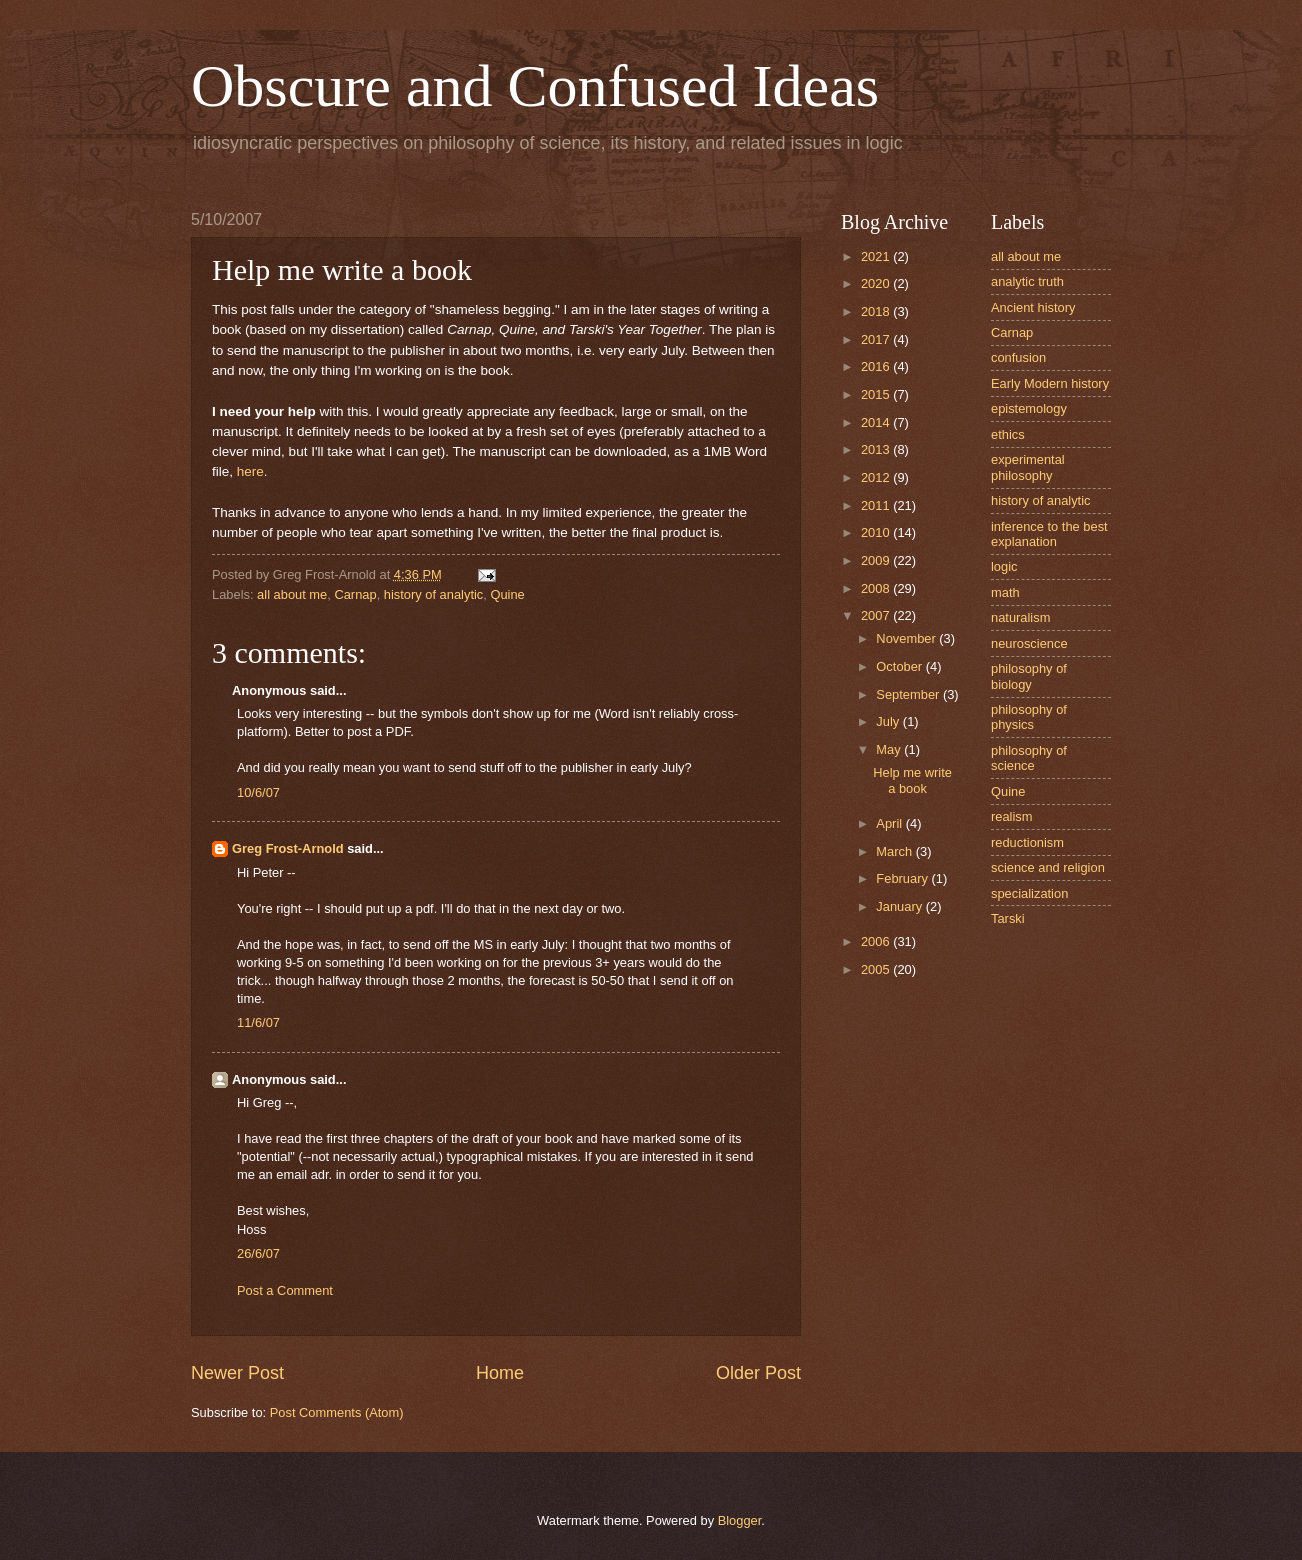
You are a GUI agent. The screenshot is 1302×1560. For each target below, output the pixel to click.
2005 (877, 969)
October (900, 666)
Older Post (758, 1373)
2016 (877, 366)
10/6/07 (258, 792)
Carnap (355, 594)
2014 (877, 422)
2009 (877, 560)
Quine (507, 594)
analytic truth (1027, 281)
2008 (877, 588)
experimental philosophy (1028, 467)
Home (500, 1373)
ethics (1008, 434)
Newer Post (237, 1373)
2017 (877, 339)
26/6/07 (258, 1253)
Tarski (1008, 918)
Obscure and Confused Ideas (535, 86)
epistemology (1029, 408)
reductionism (1027, 842)
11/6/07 (258, 1022)
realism (1012, 816)
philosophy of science (1029, 758)
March (895, 851)
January (900, 906)
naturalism (1020, 617)
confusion (1018, 357)
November (907, 638)
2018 (877, 311)
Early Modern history (1050, 383)
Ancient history (1033, 307)
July (889, 721)
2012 (877, 477)
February (903, 878)
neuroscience (1029, 643)
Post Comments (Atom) (337, 1412)
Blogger (740, 1520)
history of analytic (433, 594)
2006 (877, 941)
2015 (877, 394)
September (909, 694)
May (890, 749)
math (1005, 592)
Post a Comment (285, 1290)
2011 (877, 505)
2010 (877, 532)
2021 (877, 256)
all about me (292, 594)
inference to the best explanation (1049, 534)
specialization (1029, 893)
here (250, 471)
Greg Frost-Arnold (288, 848)
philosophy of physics (1029, 717)
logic (1004, 566)
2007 (877, 615)
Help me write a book (912, 780)
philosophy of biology (1029, 676)
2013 (877, 449)
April (890, 823)
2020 (877, 283)
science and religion (1048, 867)
